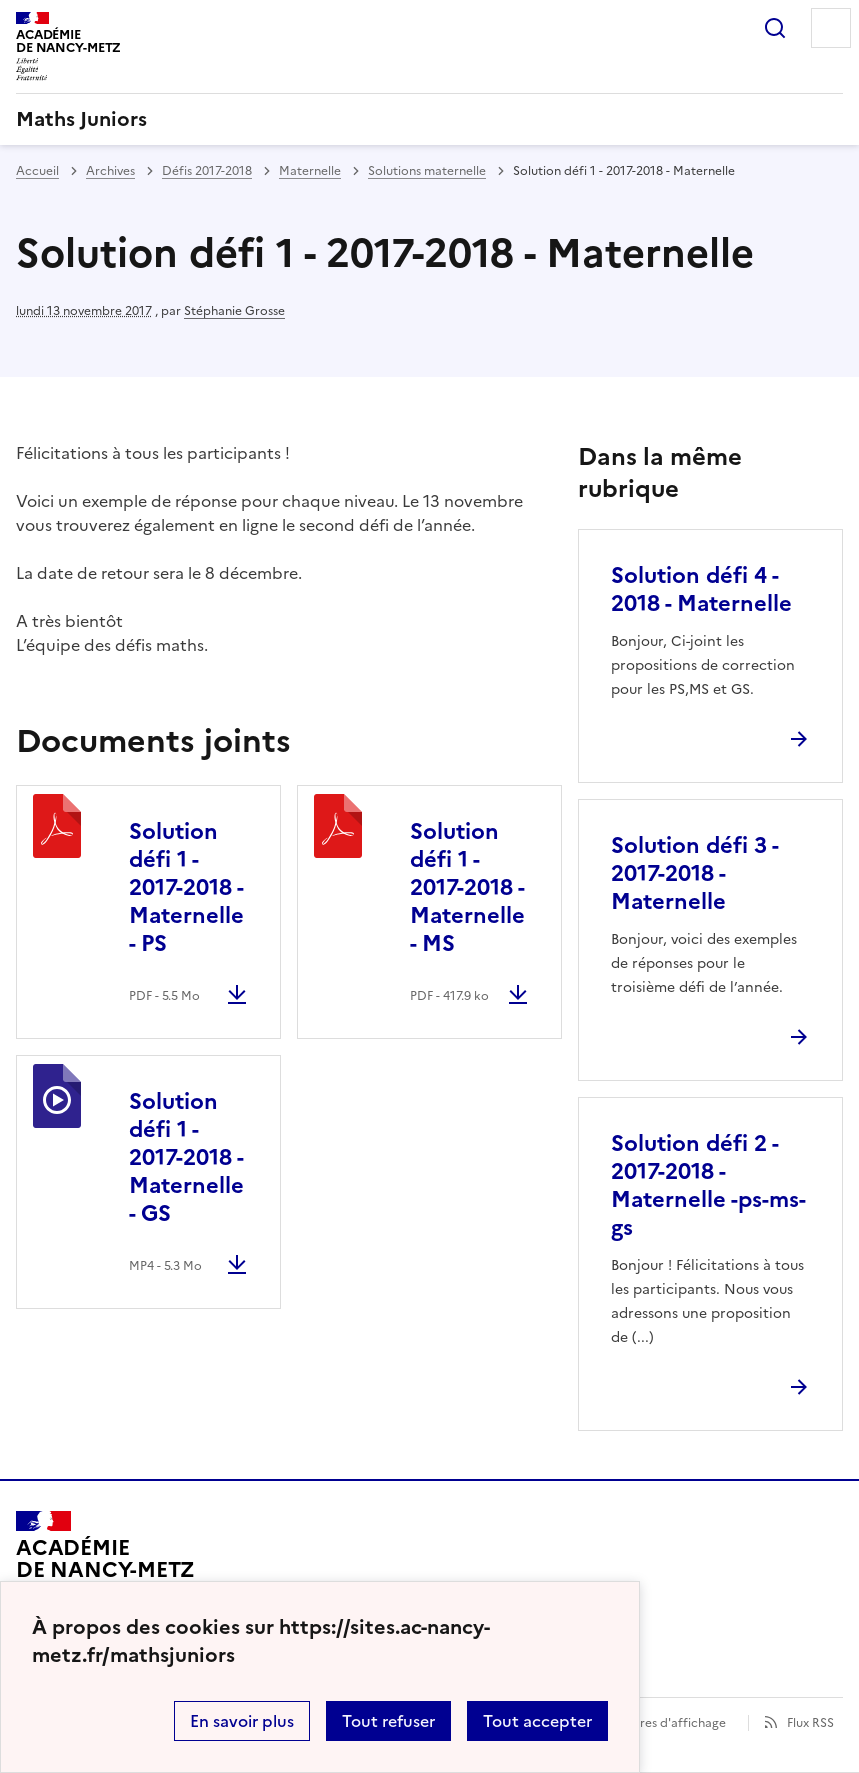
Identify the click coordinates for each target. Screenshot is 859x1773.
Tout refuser (388, 1721)
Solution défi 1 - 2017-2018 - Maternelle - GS (186, 1157)
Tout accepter (537, 1721)
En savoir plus (242, 1721)
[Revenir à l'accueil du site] (105, 1568)
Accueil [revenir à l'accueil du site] (37, 171)
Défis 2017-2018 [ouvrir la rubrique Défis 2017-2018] (207, 171)
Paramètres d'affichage (658, 1723)
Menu (831, 28)
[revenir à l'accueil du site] (429, 119)
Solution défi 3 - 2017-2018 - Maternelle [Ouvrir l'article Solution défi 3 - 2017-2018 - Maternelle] (694, 873)
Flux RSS (810, 1723)
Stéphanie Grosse (234, 311)
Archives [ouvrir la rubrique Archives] (110, 171)
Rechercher (775, 28)
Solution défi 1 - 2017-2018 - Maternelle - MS (467, 887)
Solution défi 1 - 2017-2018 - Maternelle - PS (186, 887)
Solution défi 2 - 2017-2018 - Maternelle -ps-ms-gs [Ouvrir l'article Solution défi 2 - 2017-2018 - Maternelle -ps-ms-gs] (708, 1185)
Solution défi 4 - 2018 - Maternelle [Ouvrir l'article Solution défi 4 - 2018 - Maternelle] (701, 589)
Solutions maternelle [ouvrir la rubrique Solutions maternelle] (427, 171)
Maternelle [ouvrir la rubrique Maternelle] (310, 171)
